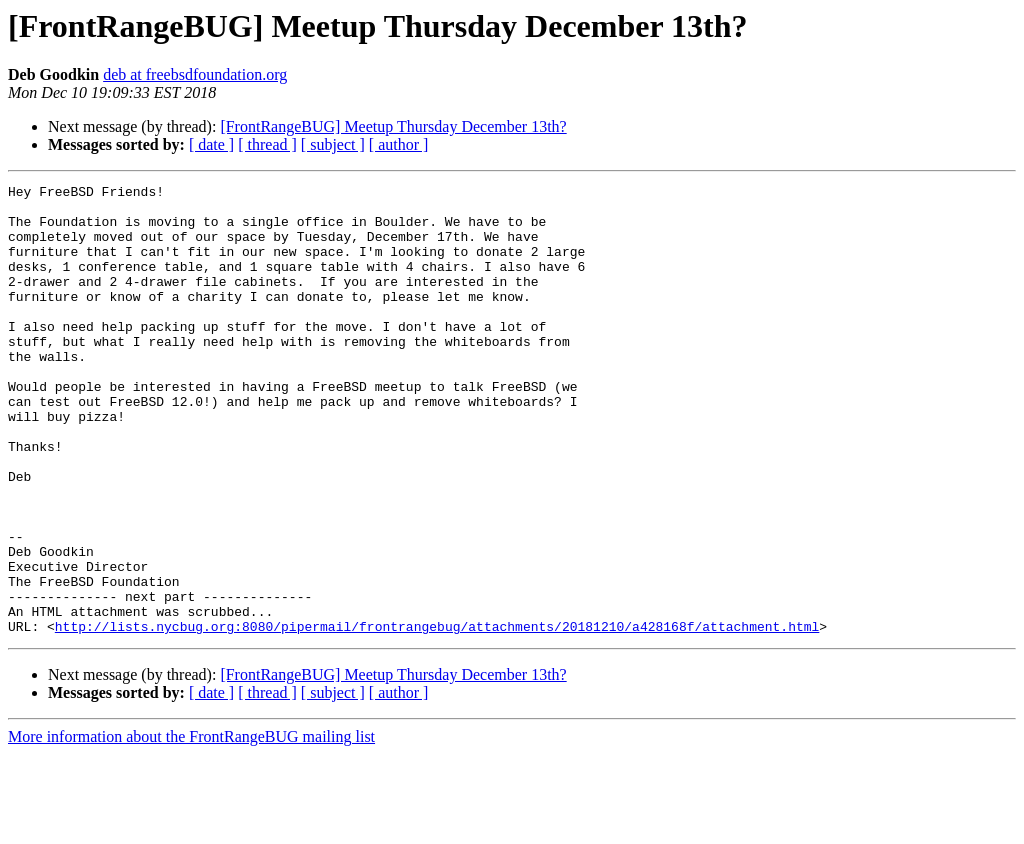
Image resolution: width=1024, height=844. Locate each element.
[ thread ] (267, 144)
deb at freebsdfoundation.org (195, 74)
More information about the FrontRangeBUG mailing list (191, 826)
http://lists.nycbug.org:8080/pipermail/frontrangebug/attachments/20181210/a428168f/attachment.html (437, 716)
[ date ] (211, 144)
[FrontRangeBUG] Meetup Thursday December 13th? (393, 126)
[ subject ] (333, 144)
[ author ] (399, 144)
